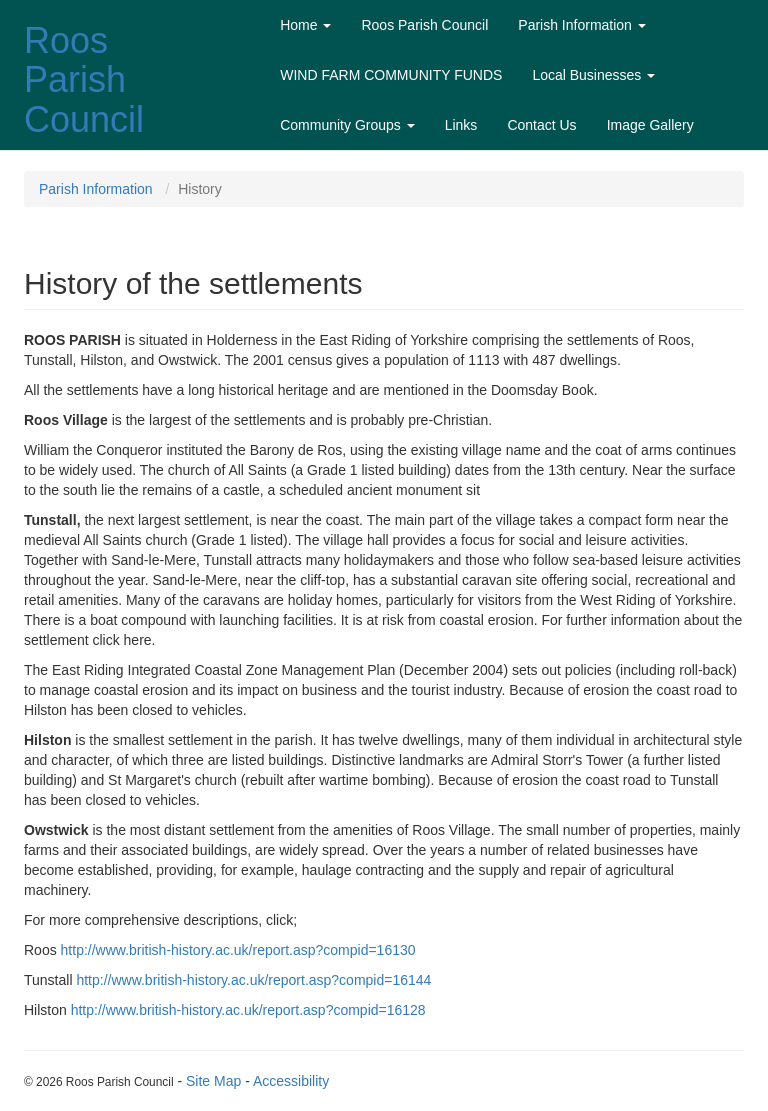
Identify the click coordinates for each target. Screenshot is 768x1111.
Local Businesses (593, 75)
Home (305, 25)
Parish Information (582, 25)
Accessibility (291, 1081)
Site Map (213, 1081)
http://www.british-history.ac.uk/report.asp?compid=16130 (238, 950)
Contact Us (541, 125)
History (200, 189)
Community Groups (347, 125)
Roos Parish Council (84, 80)
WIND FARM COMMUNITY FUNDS (391, 75)
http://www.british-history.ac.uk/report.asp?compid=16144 (253, 980)
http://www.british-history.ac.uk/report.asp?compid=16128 (248, 1010)
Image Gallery (650, 125)
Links (461, 125)
